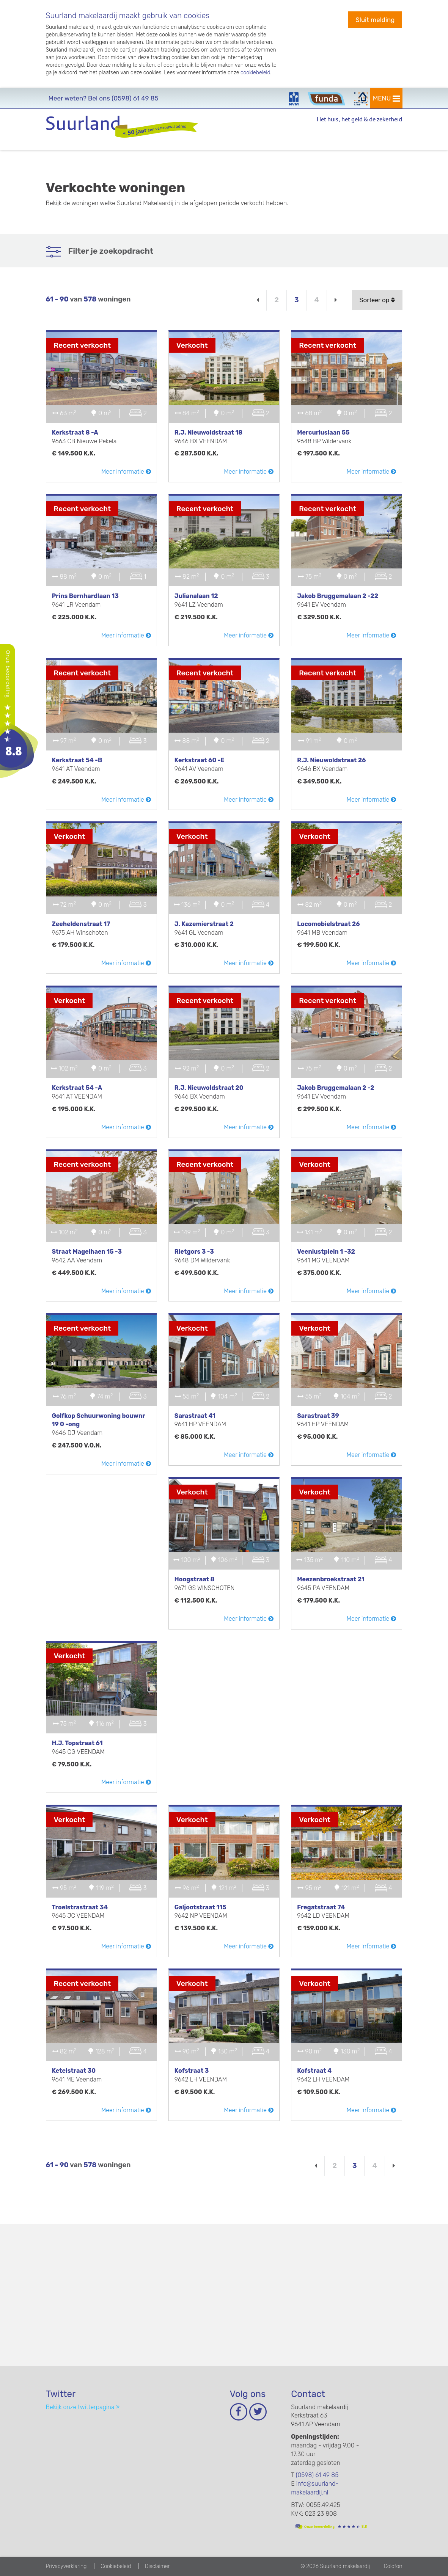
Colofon (393, 2566)
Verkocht (192, 345)
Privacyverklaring (66, 2566)
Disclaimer (157, 2566)
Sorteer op (377, 300)
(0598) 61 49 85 (104, 98)
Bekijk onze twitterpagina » (83, 2407)
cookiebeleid (255, 72)
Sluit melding (375, 20)
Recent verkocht (82, 345)
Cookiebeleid (116, 2566)
